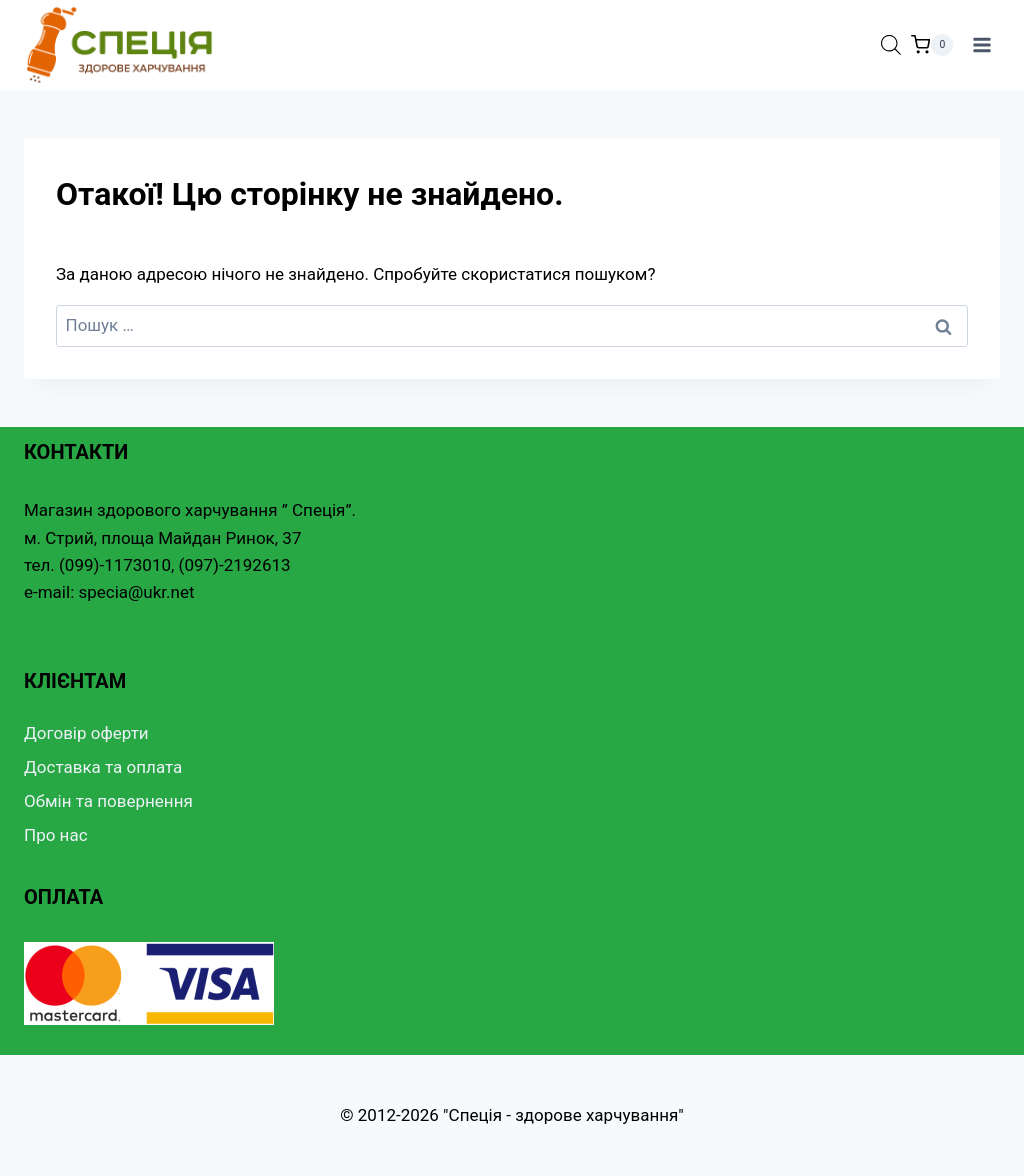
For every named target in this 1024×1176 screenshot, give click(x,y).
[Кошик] (932, 45)
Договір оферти (86, 733)
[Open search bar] (891, 45)
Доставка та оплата (103, 767)
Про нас (56, 835)
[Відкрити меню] (981, 44)
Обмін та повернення (108, 801)
